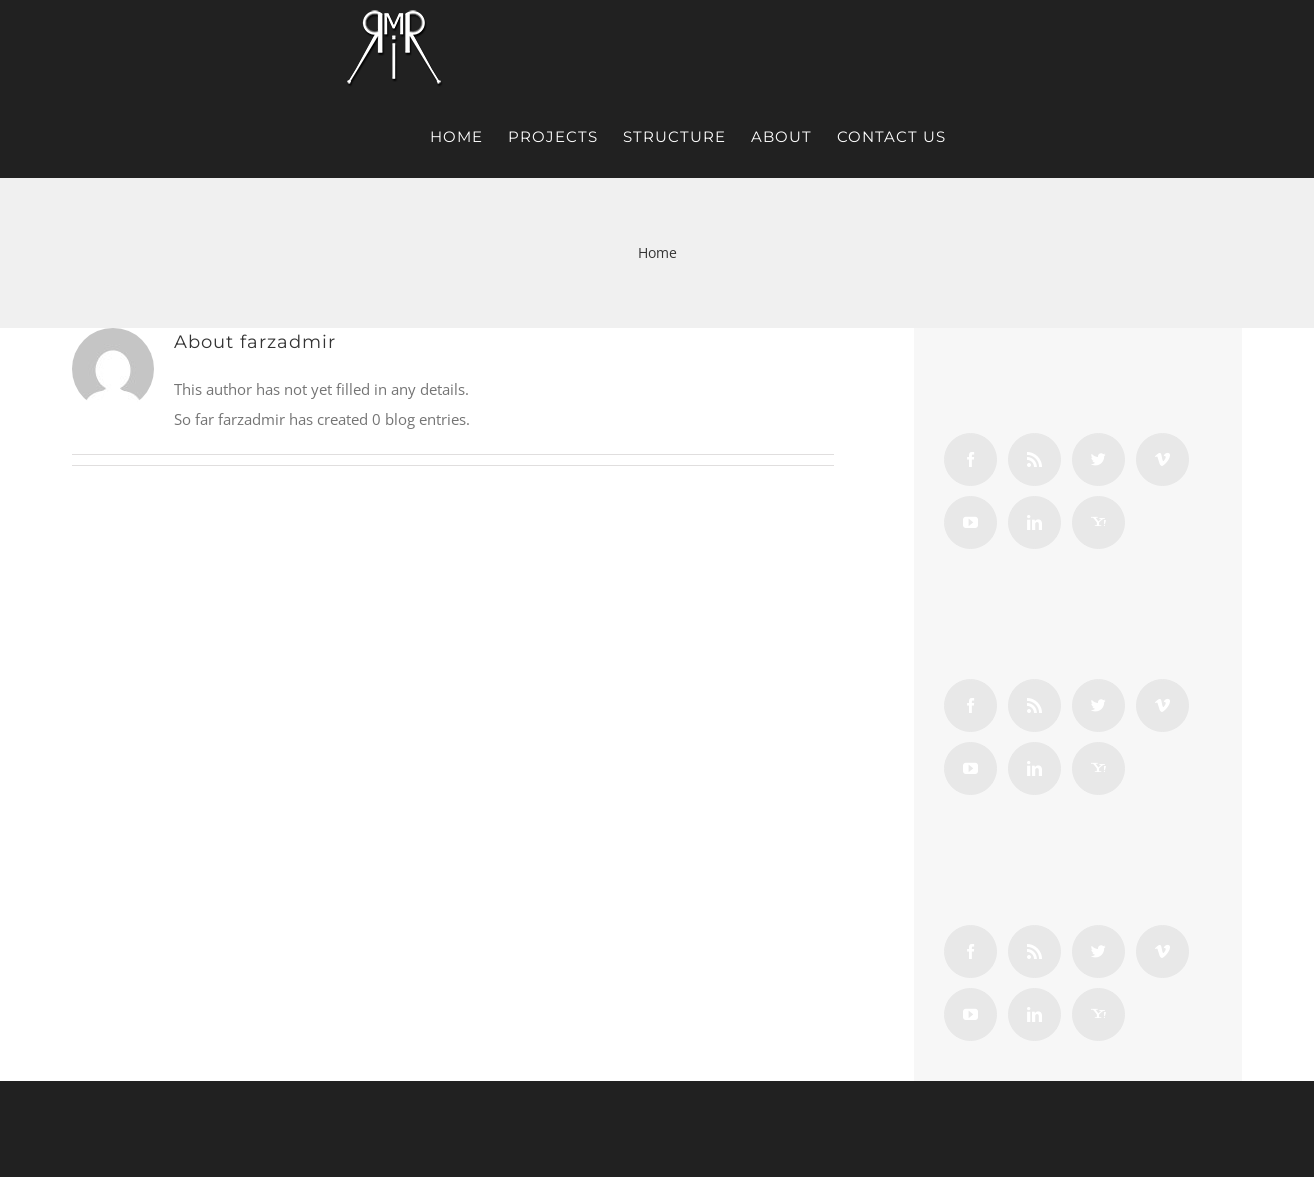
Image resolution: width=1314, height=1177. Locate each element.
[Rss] (1034, 459)
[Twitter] (1098, 459)
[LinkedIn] (1034, 522)
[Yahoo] (1098, 522)
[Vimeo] (1162, 459)
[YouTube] (970, 522)
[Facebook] (970, 459)
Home (657, 252)
